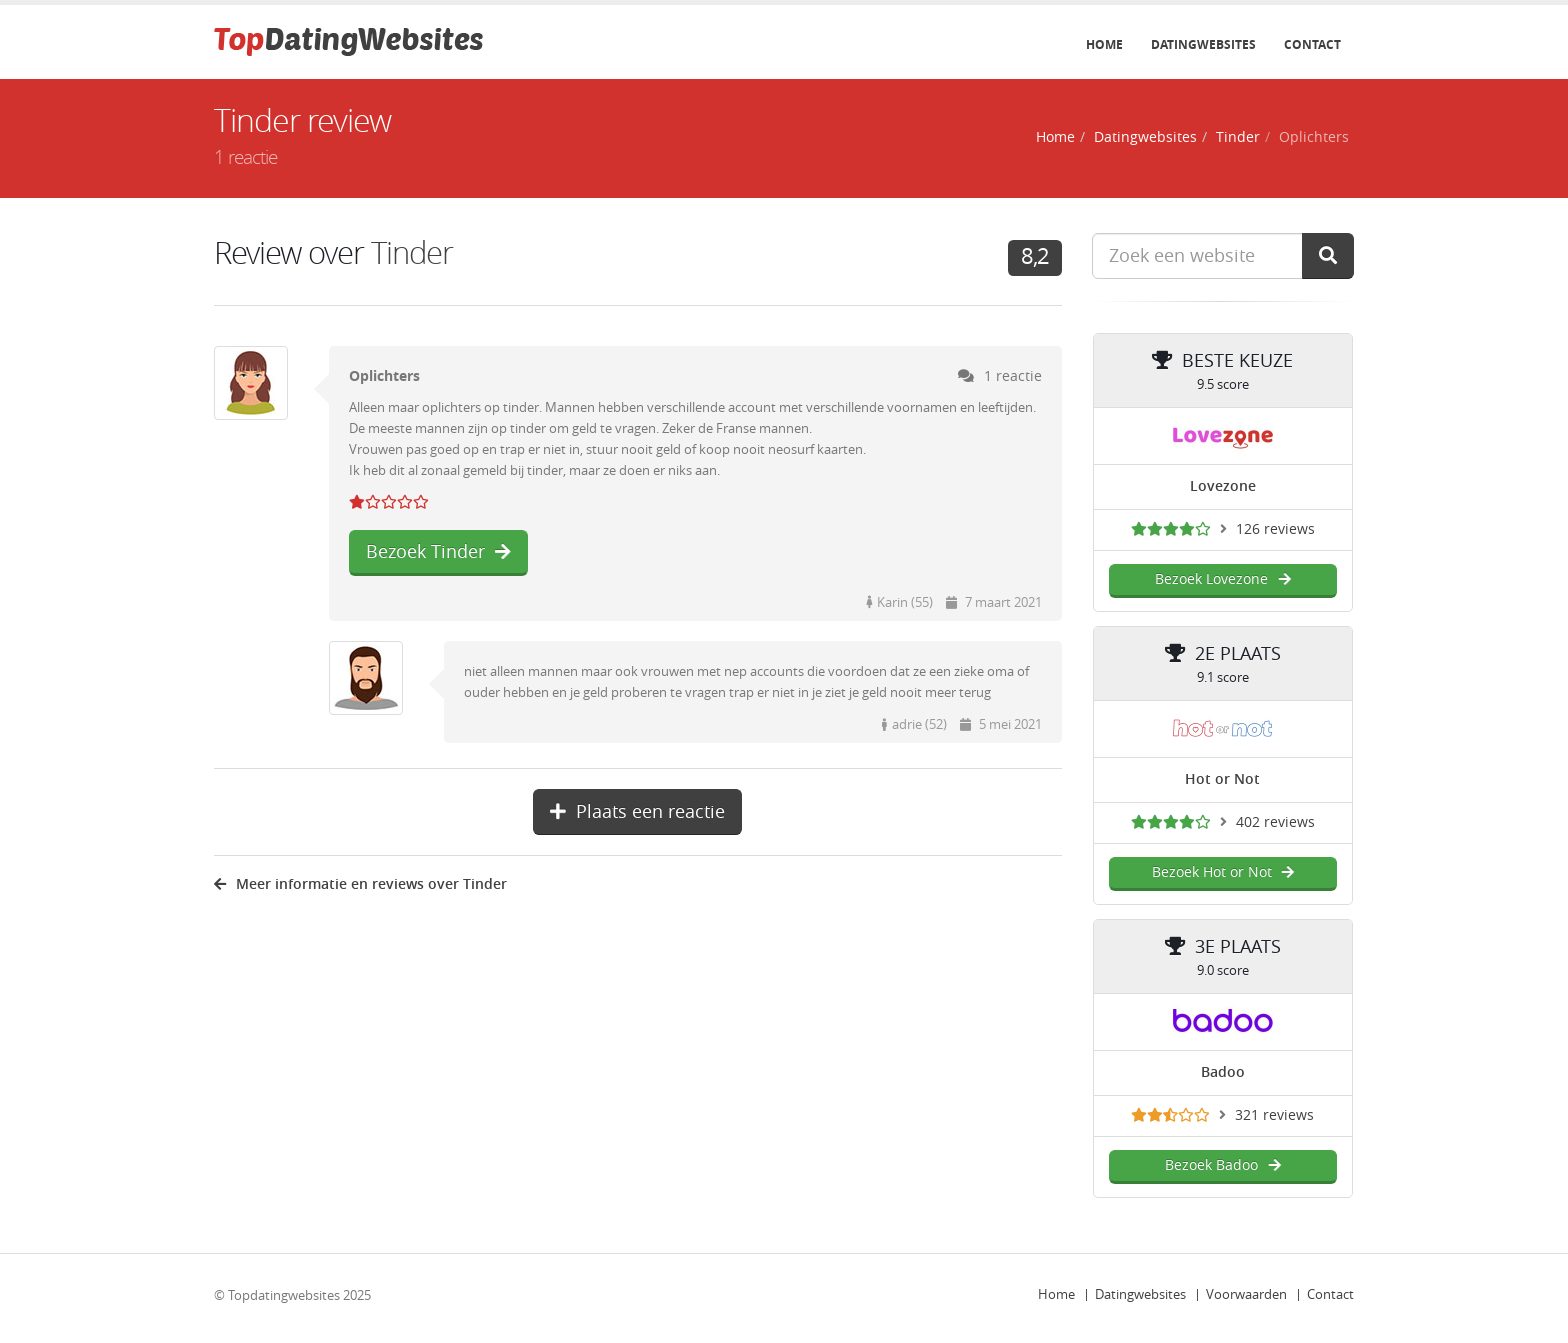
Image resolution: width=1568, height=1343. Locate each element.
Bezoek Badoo (1222, 1165)
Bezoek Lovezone (1222, 579)
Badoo (1223, 1072)
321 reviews (1274, 1115)
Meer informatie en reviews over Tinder (360, 884)
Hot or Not (1222, 779)
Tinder (1238, 137)
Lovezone (1223, 486)
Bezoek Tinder (438, 552)
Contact (1312, 45)
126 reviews (1275, 529)
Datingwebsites (1203, 45)
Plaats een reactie (637, 812)
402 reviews (1275, 822)
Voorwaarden (1246, 1294)
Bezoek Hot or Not (1223, 872)
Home (1104, 45)
